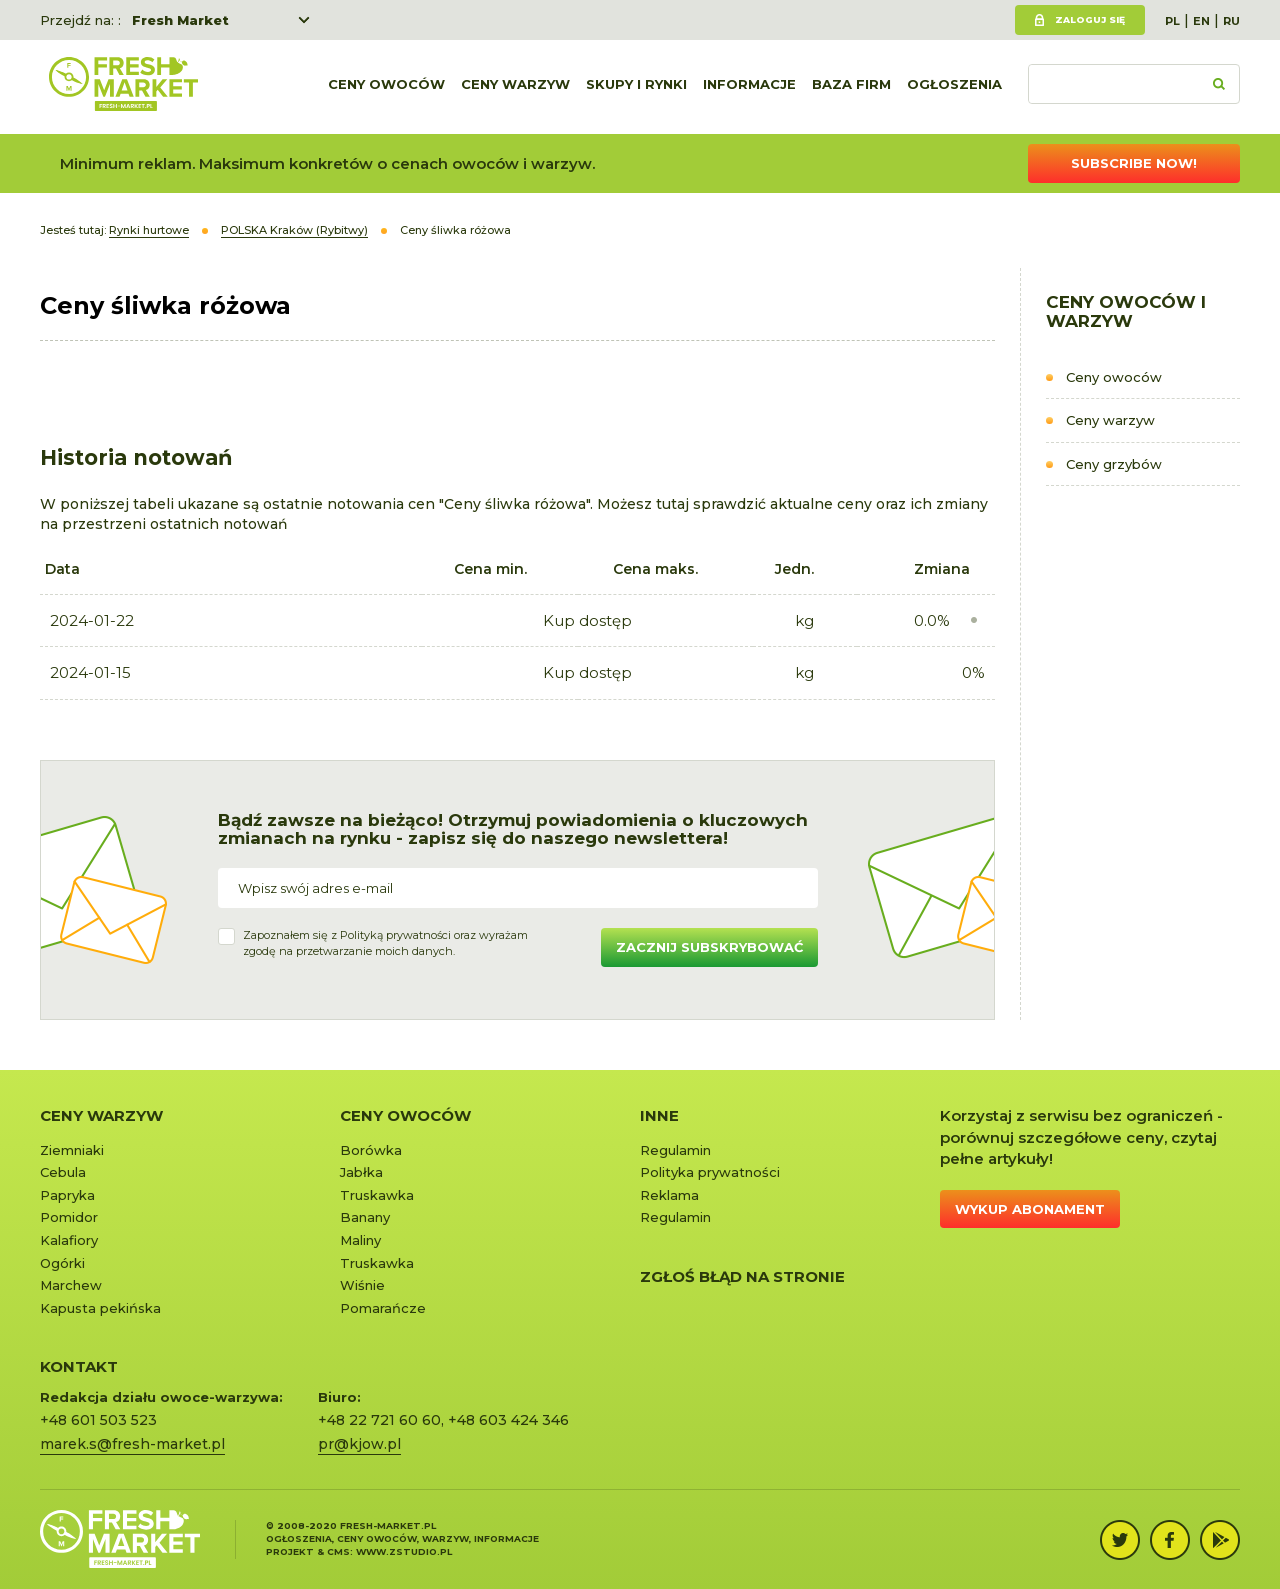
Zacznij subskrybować (709, 947)
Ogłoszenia (954, 87)
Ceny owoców (386, 87)
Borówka (371, 1150)
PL (1172, 21)
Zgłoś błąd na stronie (742, 1276)
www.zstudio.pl (404, 1551)
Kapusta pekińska (100, 1308)
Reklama (669, 1195)
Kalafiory (69, 1240)
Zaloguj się (1090, 19)
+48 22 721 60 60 (379, 1420)
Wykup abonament (1030, 1209)
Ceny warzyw (515, 87)
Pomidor (69, 1217)
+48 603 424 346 (508, 1420)
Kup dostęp (587, 620)
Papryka (67, 1195)
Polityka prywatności (710, 1172)
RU (1231, 21)
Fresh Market (180, 20)
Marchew (71, 1285)
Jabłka (361, 1172)
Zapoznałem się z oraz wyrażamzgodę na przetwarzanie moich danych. (385, 943)
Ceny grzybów (1114, 464)
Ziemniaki (72, 1150)
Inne (659, 1115)
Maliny (360, 1240)
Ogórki (62, 1263)
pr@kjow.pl (359, 1444)
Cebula (63, 1172)
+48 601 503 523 (98, 1420)
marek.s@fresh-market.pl (132, 1444)
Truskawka (377, 1195)
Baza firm (851, 87)
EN (1201, 21)
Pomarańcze (383, 1308)
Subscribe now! (1134, 163)
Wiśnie (362, 1285)
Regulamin (675, 1150)
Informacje (749, 87)
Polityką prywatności (395, 935)
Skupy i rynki (636, 87)
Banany (365, 1217)
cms (338, 1551)
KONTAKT (79, 1366)
